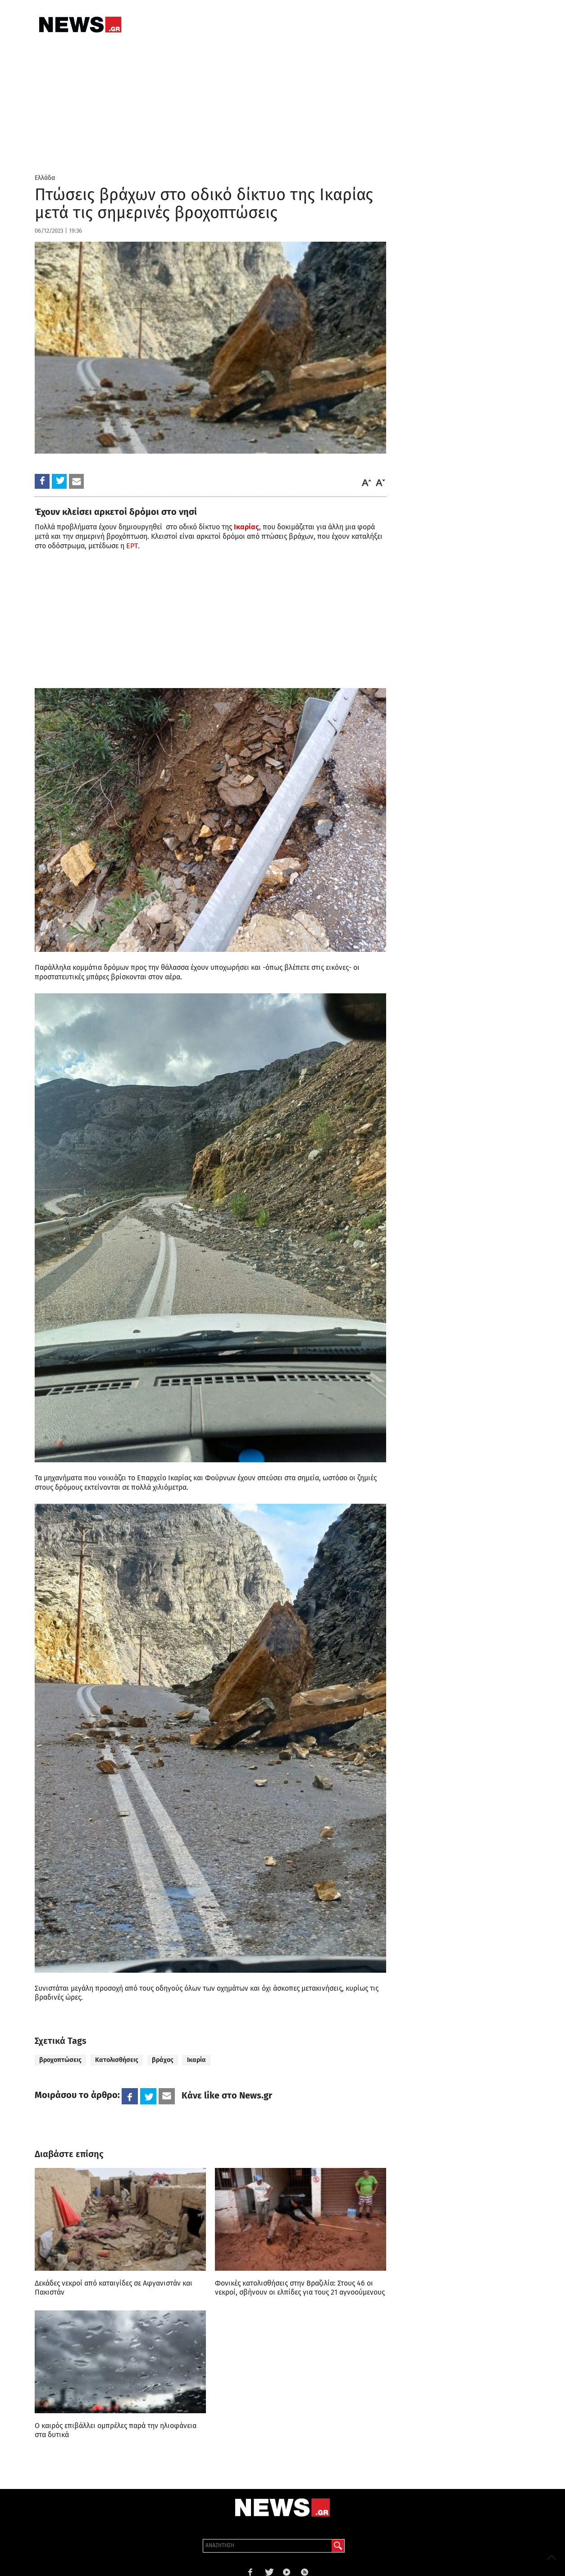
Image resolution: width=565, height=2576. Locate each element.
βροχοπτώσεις (60, 2060)
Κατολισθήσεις (116, 2060)
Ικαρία (196, 2060)
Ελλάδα (45, 178)
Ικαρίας (246, 527)
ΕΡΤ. (133, 546)
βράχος (162, 2060)
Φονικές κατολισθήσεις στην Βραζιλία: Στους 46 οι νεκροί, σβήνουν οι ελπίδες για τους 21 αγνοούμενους (300, 2287)
